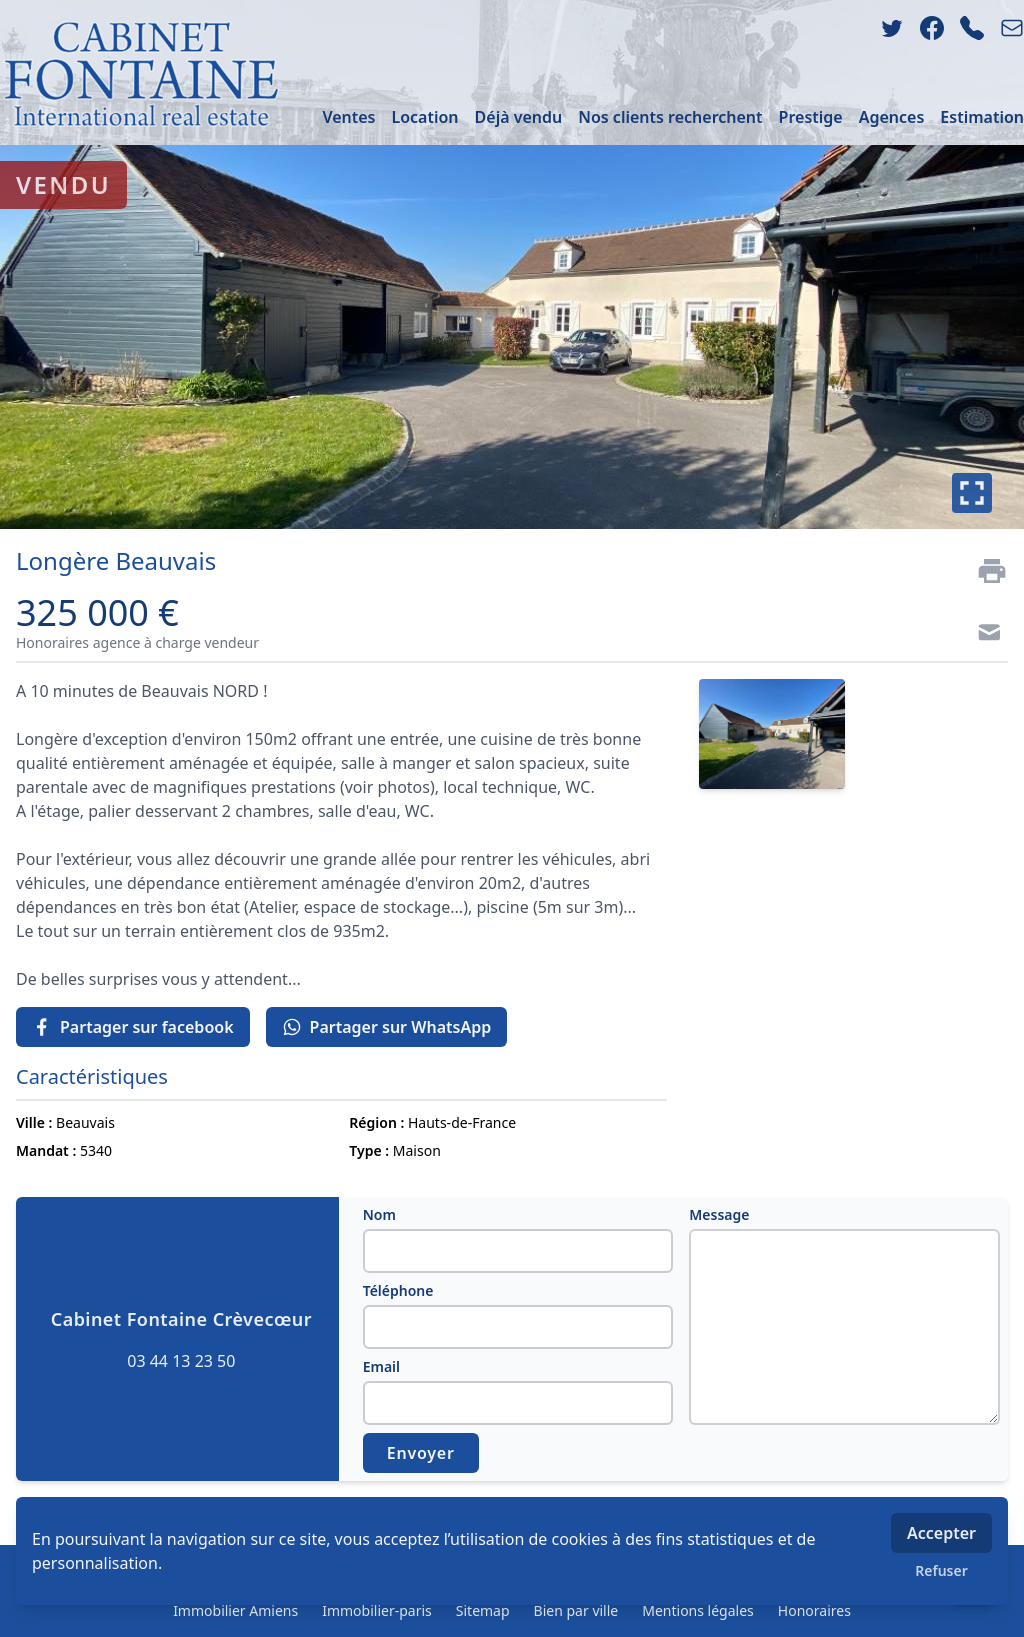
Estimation (982, 117)
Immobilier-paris (377, 1610)
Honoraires (814, 1610)
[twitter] (892, 28)
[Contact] (984, 635)
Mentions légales (698, 1610)
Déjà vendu (519, 117)
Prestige (811, 117)
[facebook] (932, 28)
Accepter (941, 1533)
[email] (1012, 28)
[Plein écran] (972, 493)
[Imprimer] (984, 571)
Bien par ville (576, 1610)
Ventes (348, 117)
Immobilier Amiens (235, 1610)
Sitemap (483, 1610)
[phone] (972, 28)
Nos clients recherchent (670, 117)
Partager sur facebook (133, 1027)
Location (424, 117)
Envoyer (421, 1453)
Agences (892, 117)
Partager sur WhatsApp (387, 1027)
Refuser (941, 1570)
